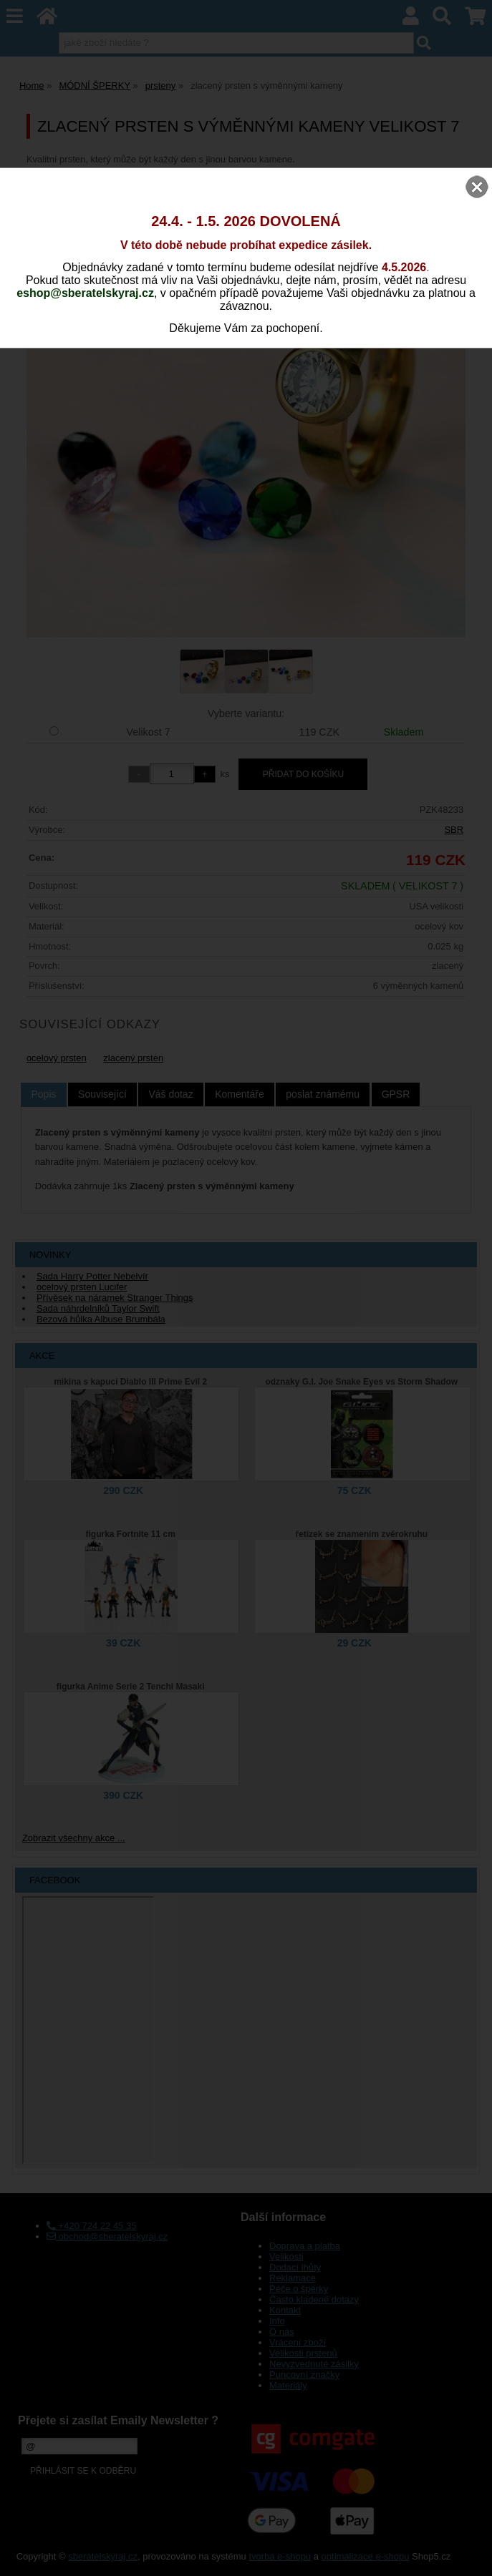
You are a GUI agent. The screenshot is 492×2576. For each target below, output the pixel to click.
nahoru (470, 2554)
